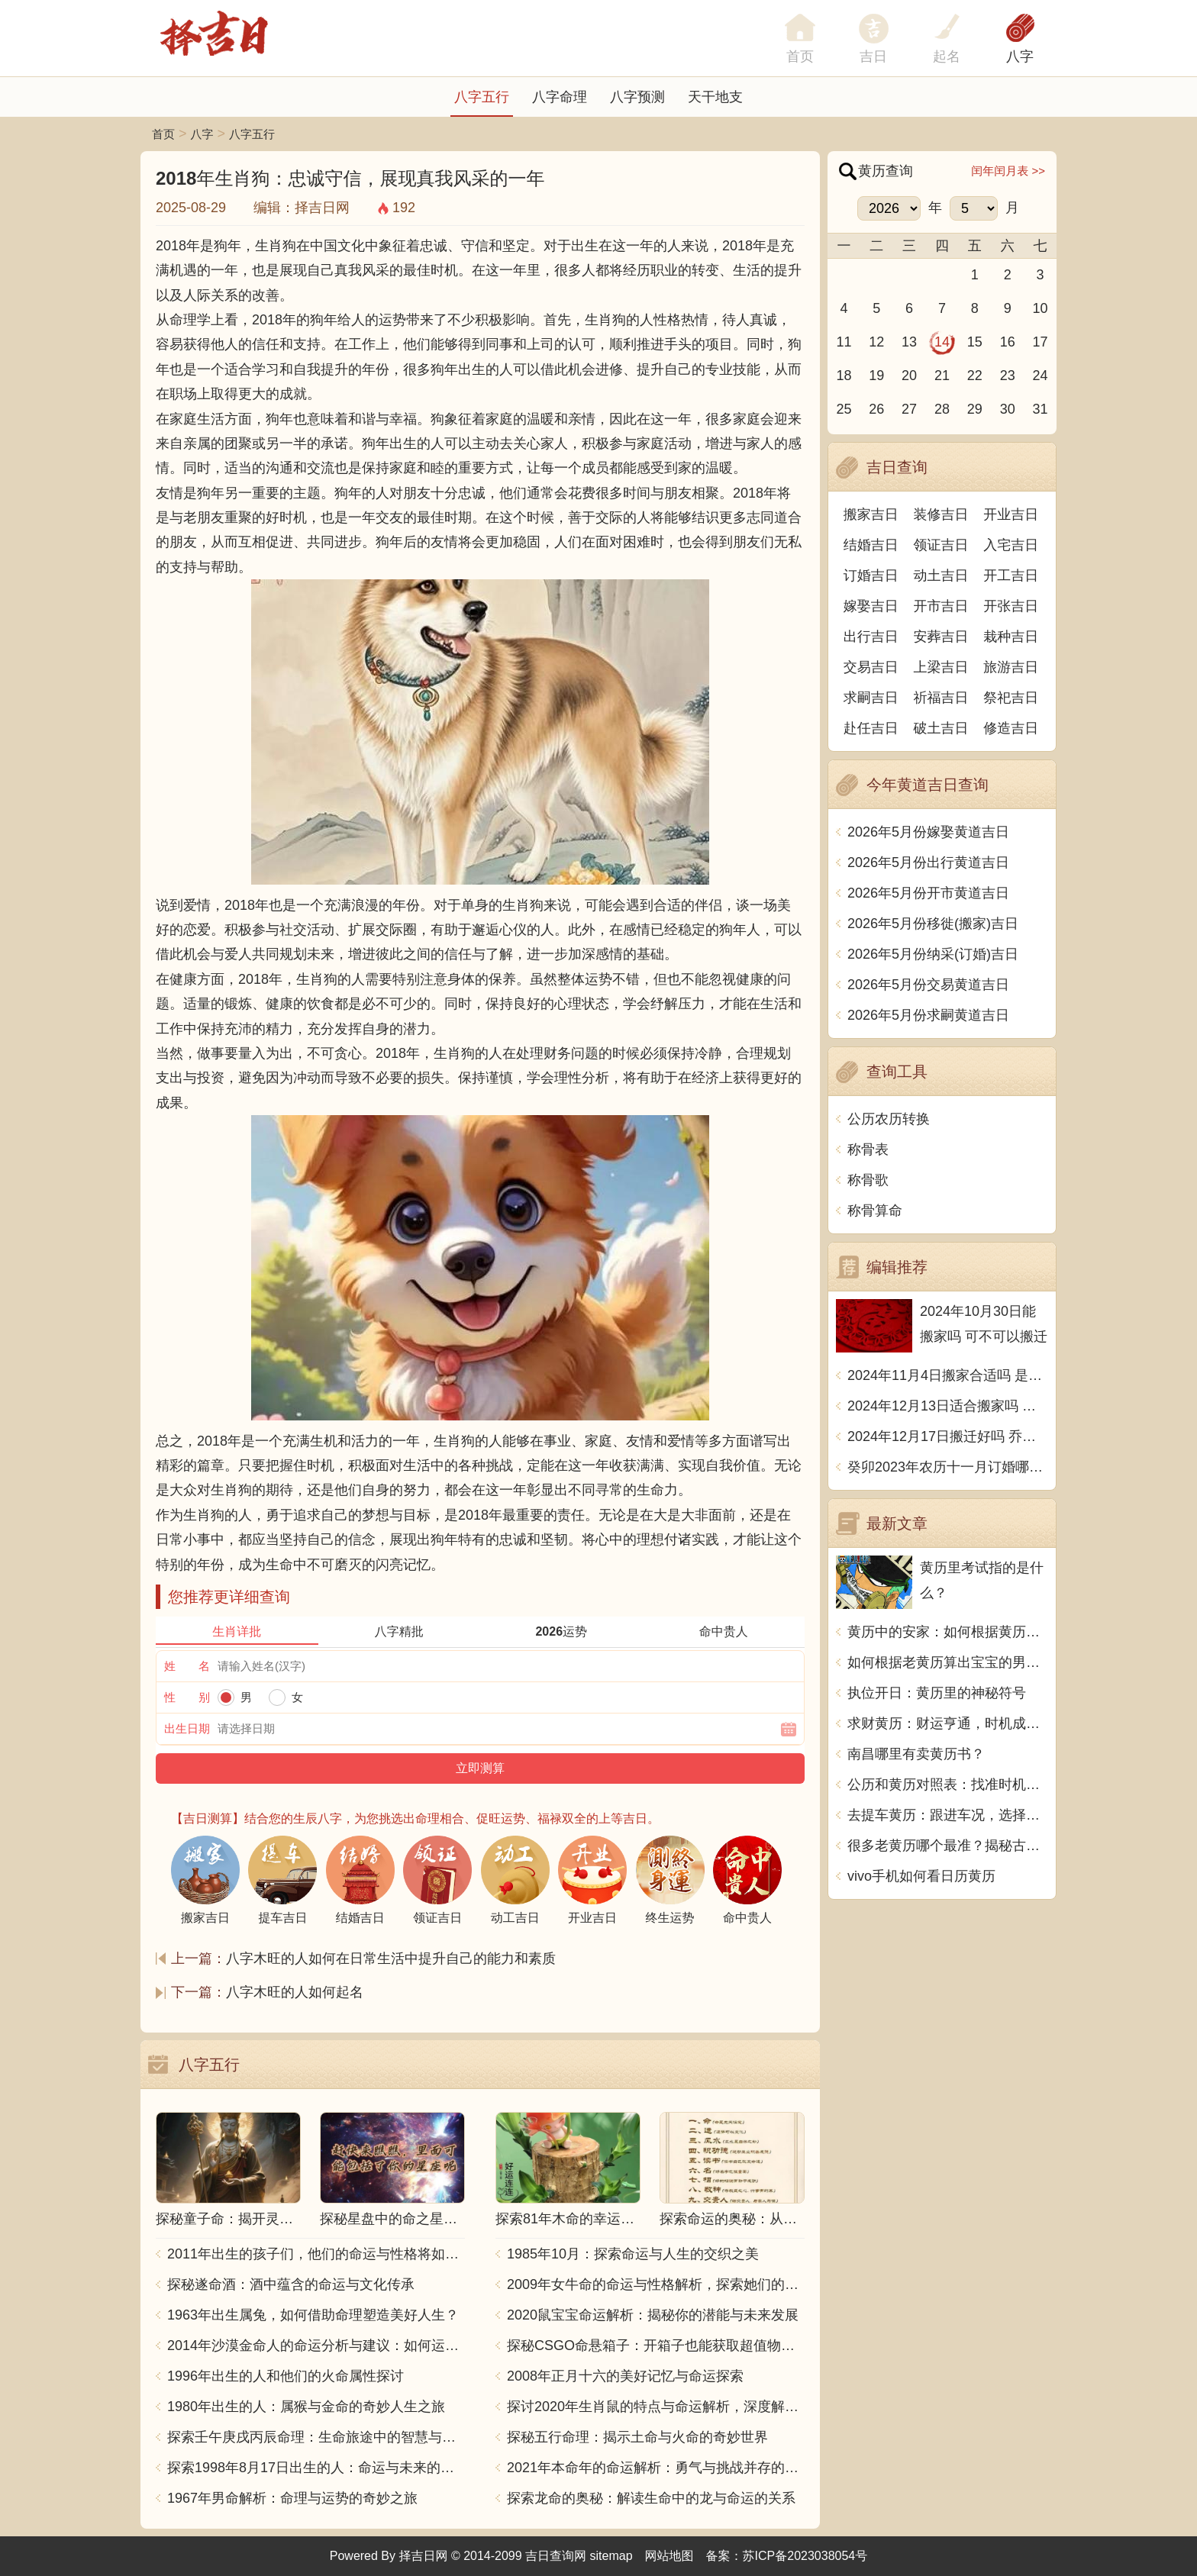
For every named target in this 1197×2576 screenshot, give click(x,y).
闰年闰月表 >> (1008, 170)
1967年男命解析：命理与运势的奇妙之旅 (292, 2498)
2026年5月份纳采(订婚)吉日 (932, 954)
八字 (1020, 56)
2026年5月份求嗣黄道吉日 (928, 1015)
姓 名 (187, 1665)
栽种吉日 (1010, 636)
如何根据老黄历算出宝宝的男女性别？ (947, 1662)
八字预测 (637, 97)
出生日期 (187, 1728)
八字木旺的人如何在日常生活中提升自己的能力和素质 (391, 1958)
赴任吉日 (871, 728)
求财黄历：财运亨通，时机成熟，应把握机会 (947, 1723)
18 (843, 375)
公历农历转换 (888, 1119)
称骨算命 (874, 1210)
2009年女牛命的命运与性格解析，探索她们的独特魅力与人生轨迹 (656, 2284)
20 (909, 375)
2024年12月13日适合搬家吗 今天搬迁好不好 (947, 1406)
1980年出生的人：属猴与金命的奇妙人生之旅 (306, 2406)
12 (876, 342)
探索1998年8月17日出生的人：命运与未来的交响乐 (316, 2467)
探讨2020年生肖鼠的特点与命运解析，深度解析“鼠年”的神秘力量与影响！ (656, 2406)
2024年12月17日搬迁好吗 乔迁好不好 (947, 1436)
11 (843, 342)
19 (876, 375)
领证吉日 (941, 545)
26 (876, 409)
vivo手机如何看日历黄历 (921, 1876)
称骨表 (868, 1149)
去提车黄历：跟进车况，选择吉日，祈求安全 (947, 1815)
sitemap (611, 2555)
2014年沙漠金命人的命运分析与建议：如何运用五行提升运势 (316, 2345)
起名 (946, 56)
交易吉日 (871, 667)
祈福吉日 (941, 697)
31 (1040, 409)
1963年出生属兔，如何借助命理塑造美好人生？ (313, 2315)
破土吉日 (941, 728)
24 (1040, 375)
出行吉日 (871, 636)
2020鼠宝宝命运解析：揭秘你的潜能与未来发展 (653, 2315)
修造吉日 (1010, 728)
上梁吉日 (941, 667)
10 (1040, 308)
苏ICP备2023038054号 (805, 2555)
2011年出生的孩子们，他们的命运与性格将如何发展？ (316, 2254)
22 (974, 375)
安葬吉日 (941, 636)
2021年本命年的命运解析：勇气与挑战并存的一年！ (656, 2467)
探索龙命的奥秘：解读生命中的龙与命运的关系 (651, 2498)
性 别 (187, 1697)
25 (843, 409)
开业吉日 (1010, 514)
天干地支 (715, 97)
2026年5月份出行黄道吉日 (928, 862)
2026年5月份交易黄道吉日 (928, 984)
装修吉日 (941, 514)
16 (1007, 342)
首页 (163, 133)
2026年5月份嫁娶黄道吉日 (928, 832)
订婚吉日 (871, 575)
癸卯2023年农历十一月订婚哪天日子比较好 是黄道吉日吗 (947, 1467)
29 (974, 409)
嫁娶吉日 (871, 606)
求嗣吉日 (871, 697)
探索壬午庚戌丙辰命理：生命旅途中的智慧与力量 (316, 2437)
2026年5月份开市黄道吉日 (928, 893)
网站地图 (669, 2555)
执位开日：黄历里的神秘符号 (936, 1693)
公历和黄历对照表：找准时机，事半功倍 (947, 1784)
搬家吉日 (871, 514)
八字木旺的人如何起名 (294, 1992)
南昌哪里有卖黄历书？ (916, 1754)
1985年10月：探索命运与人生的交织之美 (633, 2254)
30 (1007, 409)
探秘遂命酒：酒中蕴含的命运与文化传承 (291, 2284)
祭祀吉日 (1010, 697)
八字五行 (481, 97)
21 (942, 375)
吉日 (873, 56)
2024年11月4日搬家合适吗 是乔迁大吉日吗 (947, 1375)
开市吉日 (941, 606)
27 (909, 409)
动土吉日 (941, 575)
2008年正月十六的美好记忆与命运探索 (625, 2376)
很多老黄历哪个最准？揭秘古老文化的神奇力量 (947, 1845)
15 (974, 342)
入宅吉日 (1010, 545)
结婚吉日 (871, 545)
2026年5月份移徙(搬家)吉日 (932, 923)
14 (942, 342)
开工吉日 (1010, 575)
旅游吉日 (1010, 667)
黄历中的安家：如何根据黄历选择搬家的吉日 (947, 1631)
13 (909, 342)
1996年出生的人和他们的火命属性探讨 (285, 2376)
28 (942, 409)
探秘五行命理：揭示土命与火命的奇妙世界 (637, 2437)
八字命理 (559, 97)
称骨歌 (868, 1180)
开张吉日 (1010, 606)
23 (1007, 375)
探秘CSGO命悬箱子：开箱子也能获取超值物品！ (656, 2345)
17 (1040, 342)
